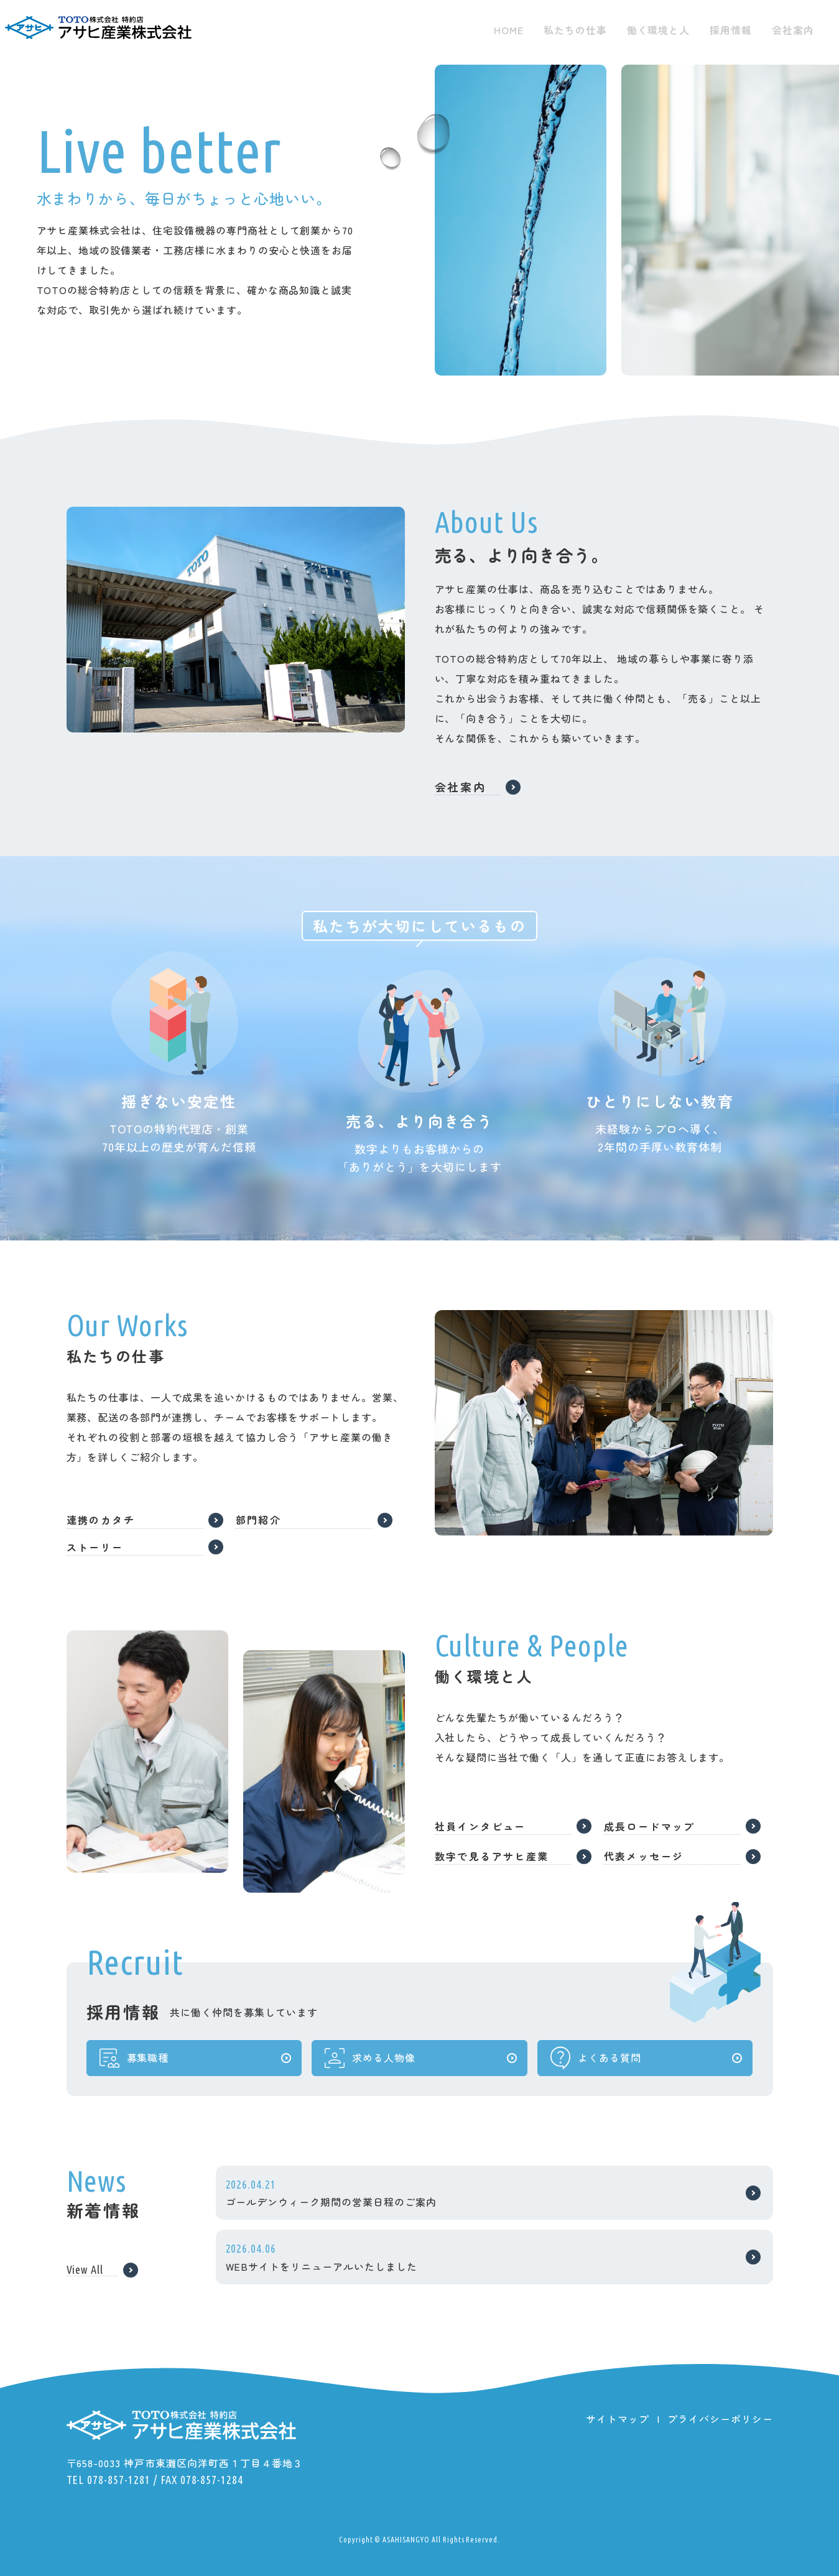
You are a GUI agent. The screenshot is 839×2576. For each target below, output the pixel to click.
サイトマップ (617, 2418)
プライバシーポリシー (720, 2418)
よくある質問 (594, 2067)
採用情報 (731, 29)
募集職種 (133, 2067)
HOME (509, 29)
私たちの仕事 (575, 29)
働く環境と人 (658, 29)
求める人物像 (368, 2067)
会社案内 (793, 29)
